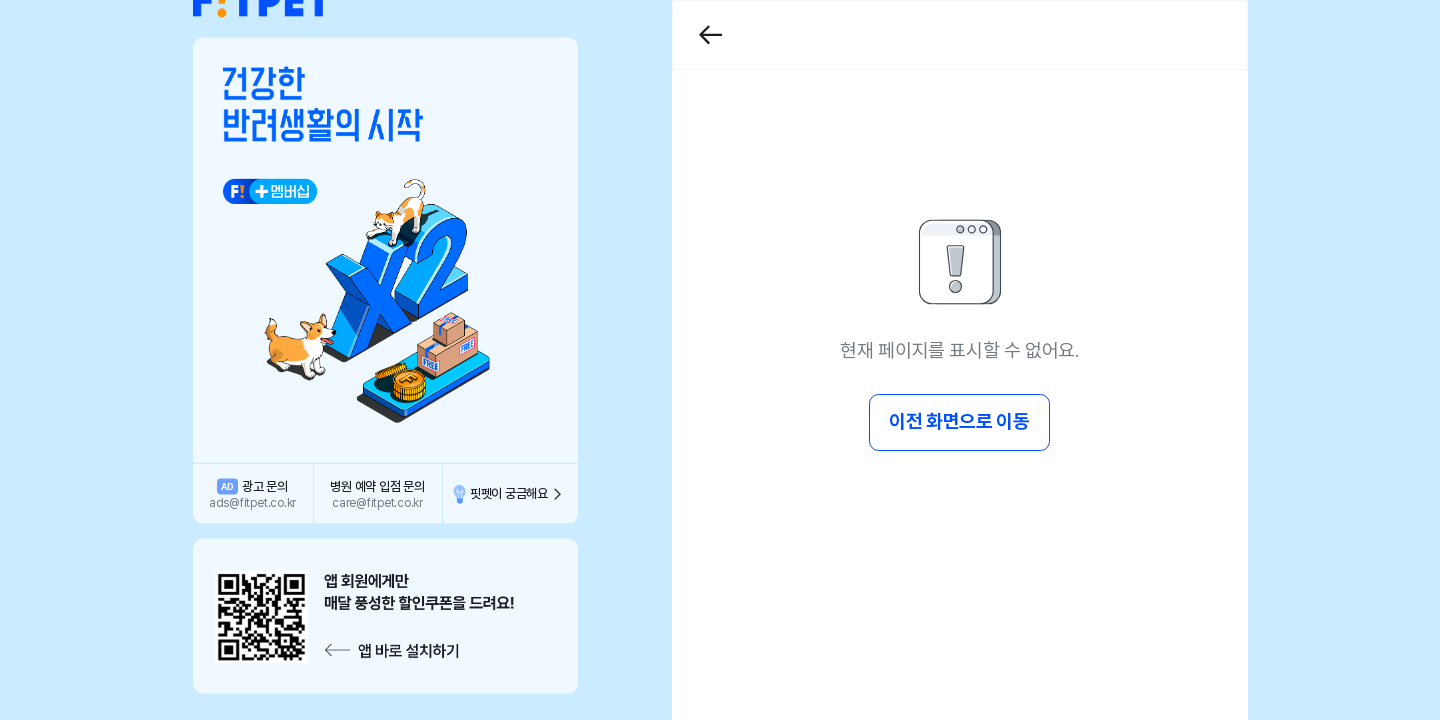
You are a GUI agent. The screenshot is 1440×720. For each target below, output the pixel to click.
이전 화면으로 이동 (959, 421)
